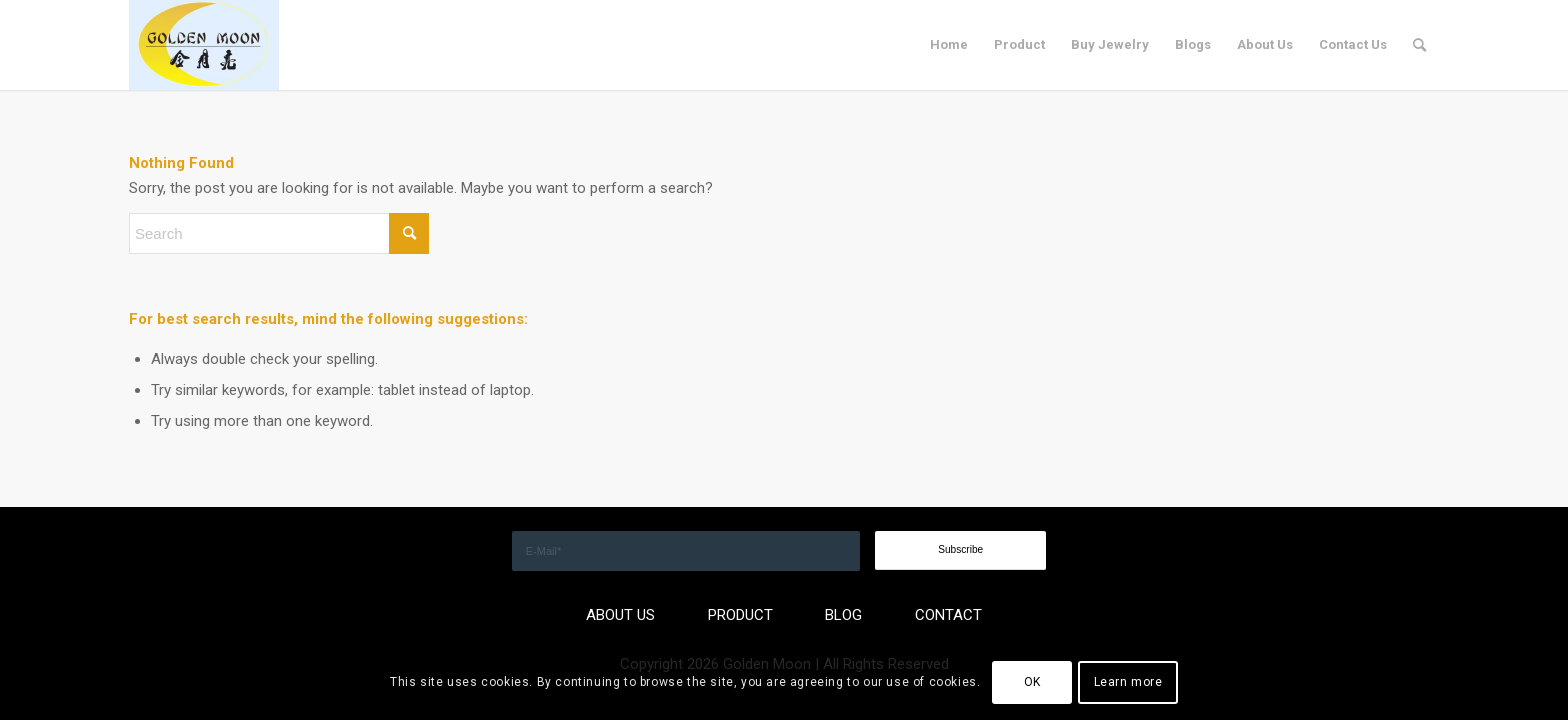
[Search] (1419, 45)
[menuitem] (949, 45)
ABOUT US (620, 615)
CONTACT (948, 615)
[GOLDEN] (204, 45)
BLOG (843, 615)
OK (1032, 682)
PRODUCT (740, 615)
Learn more (1128, 682)
